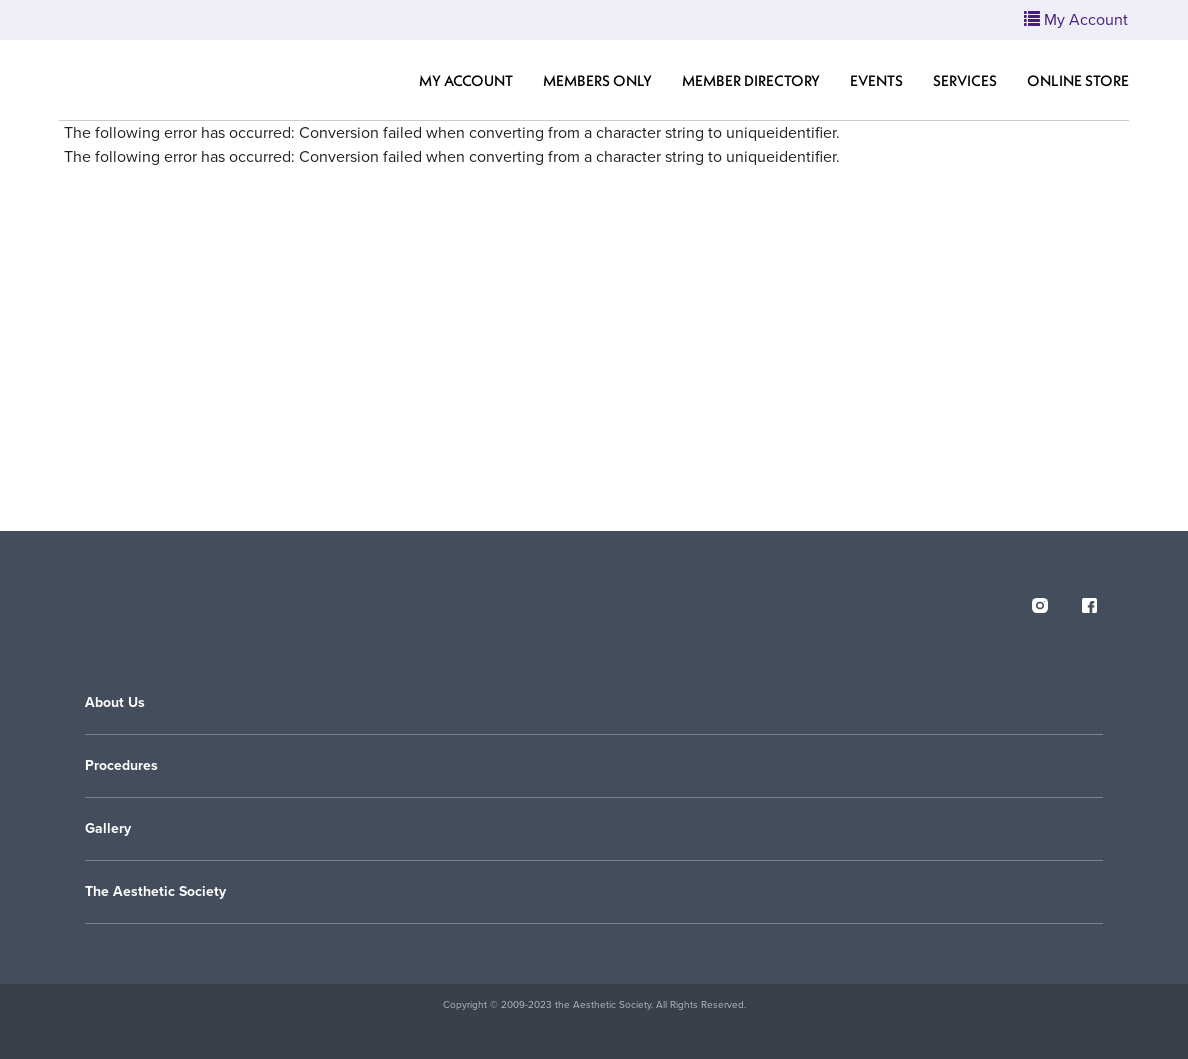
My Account (466, 80)
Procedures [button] (121, 765)
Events (876, 80)
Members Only (597, 80)
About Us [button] (115, 702)
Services (965, 80)
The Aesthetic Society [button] (155, 891)
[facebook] (1090, 602)
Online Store (1078, 80)
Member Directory (751, 80)
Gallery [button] (108, 828)
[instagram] (1040, 602)
